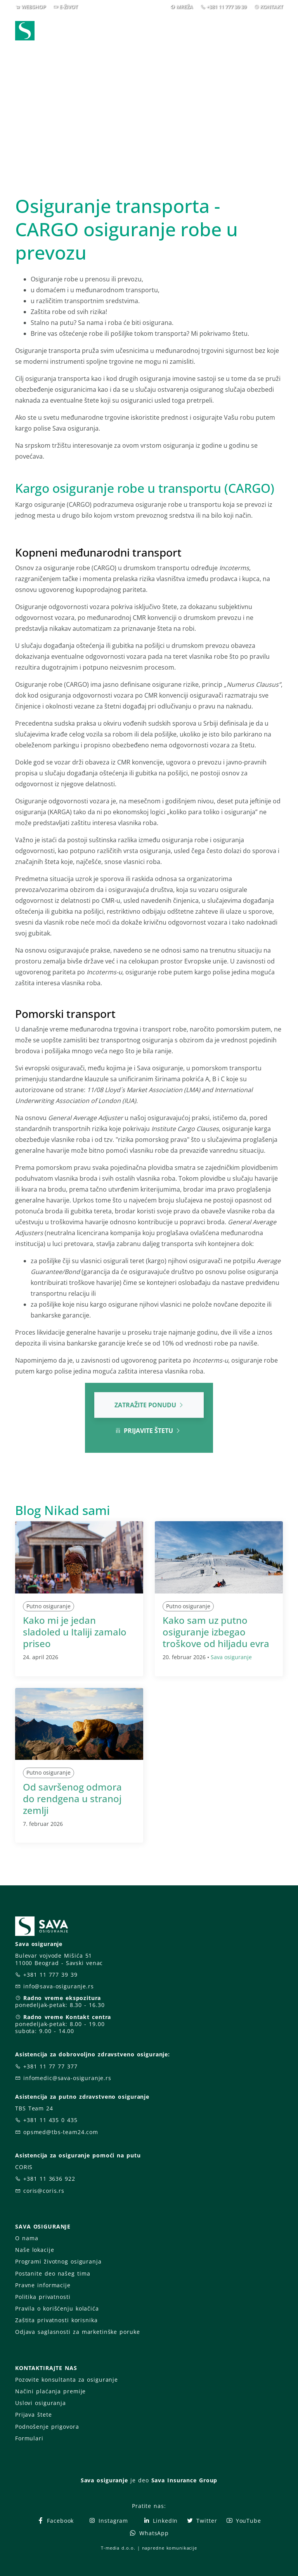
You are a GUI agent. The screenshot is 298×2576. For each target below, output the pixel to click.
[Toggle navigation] (278, 31)
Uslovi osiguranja (40, 2403)
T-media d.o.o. (118, 2548)
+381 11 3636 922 (49, 2178)
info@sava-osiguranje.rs (58, 1986)
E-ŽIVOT (68, 6)
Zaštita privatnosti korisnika (56, 2320)
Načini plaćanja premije (50, 2391)
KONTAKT (271, 6)
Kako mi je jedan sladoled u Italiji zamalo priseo (74, 1632)
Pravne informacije (43, 2285)
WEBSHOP (33, 6)
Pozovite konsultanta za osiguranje (66, 2379)
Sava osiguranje (231, 1657)
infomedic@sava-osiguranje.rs (67, 2078)
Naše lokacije (34, 2249)
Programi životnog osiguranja (58, 2261)
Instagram (108, 2520)
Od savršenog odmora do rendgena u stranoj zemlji (72, 1798)
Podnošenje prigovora (47, 2426)
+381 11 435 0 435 (50, 2120)
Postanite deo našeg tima (52, 2273)
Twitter (201, 2520)
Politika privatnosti (42, 2296)
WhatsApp (149, 2533)
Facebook (55, 2520)
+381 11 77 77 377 (50, 2066)
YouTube (243, 2520)
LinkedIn (160, 2520)
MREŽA (184, 6)
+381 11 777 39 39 (226, 6)
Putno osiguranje (48, 1606)
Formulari (29, 2438)
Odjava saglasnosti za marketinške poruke (77, 2331)
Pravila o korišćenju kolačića (57, 2308)
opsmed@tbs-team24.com (60, 2132)
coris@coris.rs (43, 2190)
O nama (26, 2238)
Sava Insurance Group (184, 2480)
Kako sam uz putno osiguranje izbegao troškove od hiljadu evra (216, 1632)
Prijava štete (33, 2414)
